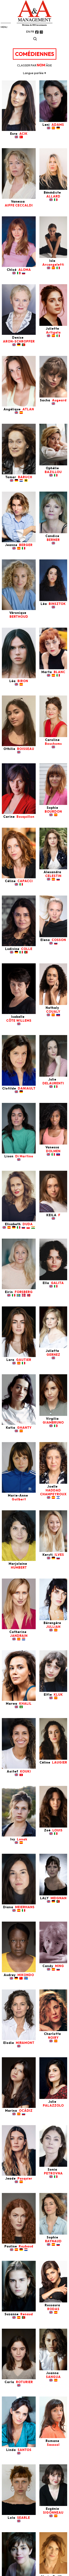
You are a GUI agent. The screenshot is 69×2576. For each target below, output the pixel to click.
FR (32, 31)
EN (28, 31)
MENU (4, 26)
